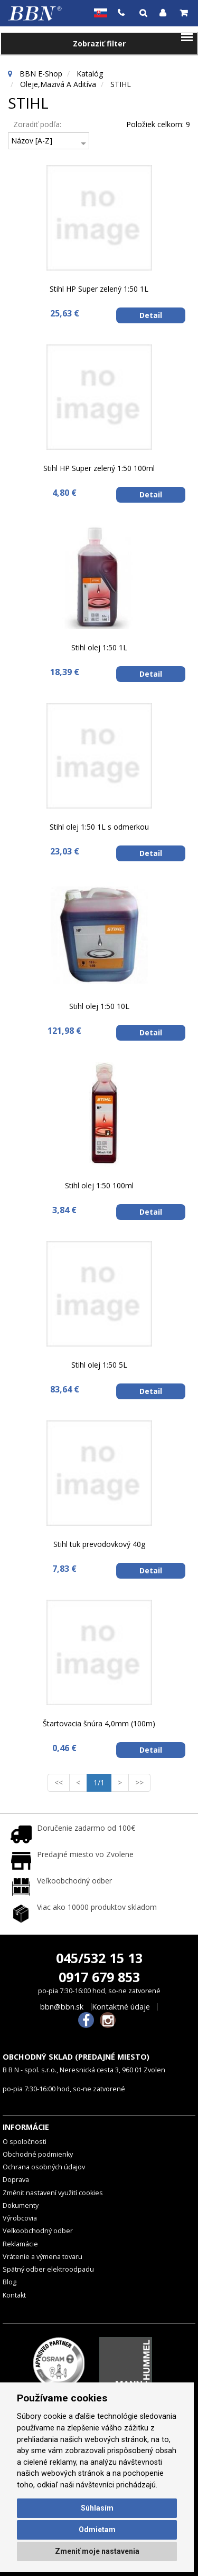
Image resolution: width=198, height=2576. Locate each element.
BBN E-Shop (41, 74)
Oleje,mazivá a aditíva (58, 84)
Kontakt (14, 2295)
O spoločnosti (24, 2141)
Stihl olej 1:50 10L (99, 1006)
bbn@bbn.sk (61, 2007)
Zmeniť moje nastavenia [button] (97, 2551)
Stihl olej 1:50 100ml (99, 1185)
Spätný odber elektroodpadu (48, 2269)
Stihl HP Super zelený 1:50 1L (99, 289)
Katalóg (90, 74)
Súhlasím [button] (97, 2508)
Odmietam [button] (97, 2529)
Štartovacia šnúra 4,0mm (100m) (99, 1723)
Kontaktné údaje (121, 2007)
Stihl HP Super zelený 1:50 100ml (99, 468)
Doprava (16, 2179)
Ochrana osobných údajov (44, 2166)
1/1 (102, 1782)
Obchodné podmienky (38, 2154)
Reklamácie (20, 2243)
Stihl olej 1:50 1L (99, 647)
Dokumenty (21, 2205)
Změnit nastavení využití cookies (53, 2192)
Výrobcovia (20, 2218)
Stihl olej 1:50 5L (99, 1365)
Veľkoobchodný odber (38, 2230)
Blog (9, 2281)
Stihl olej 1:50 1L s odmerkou (99, 827)
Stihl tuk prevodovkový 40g (99, 1544)
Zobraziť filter (99, 44)
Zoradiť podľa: (37, 124)
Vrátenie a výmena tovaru (42, 2256)
